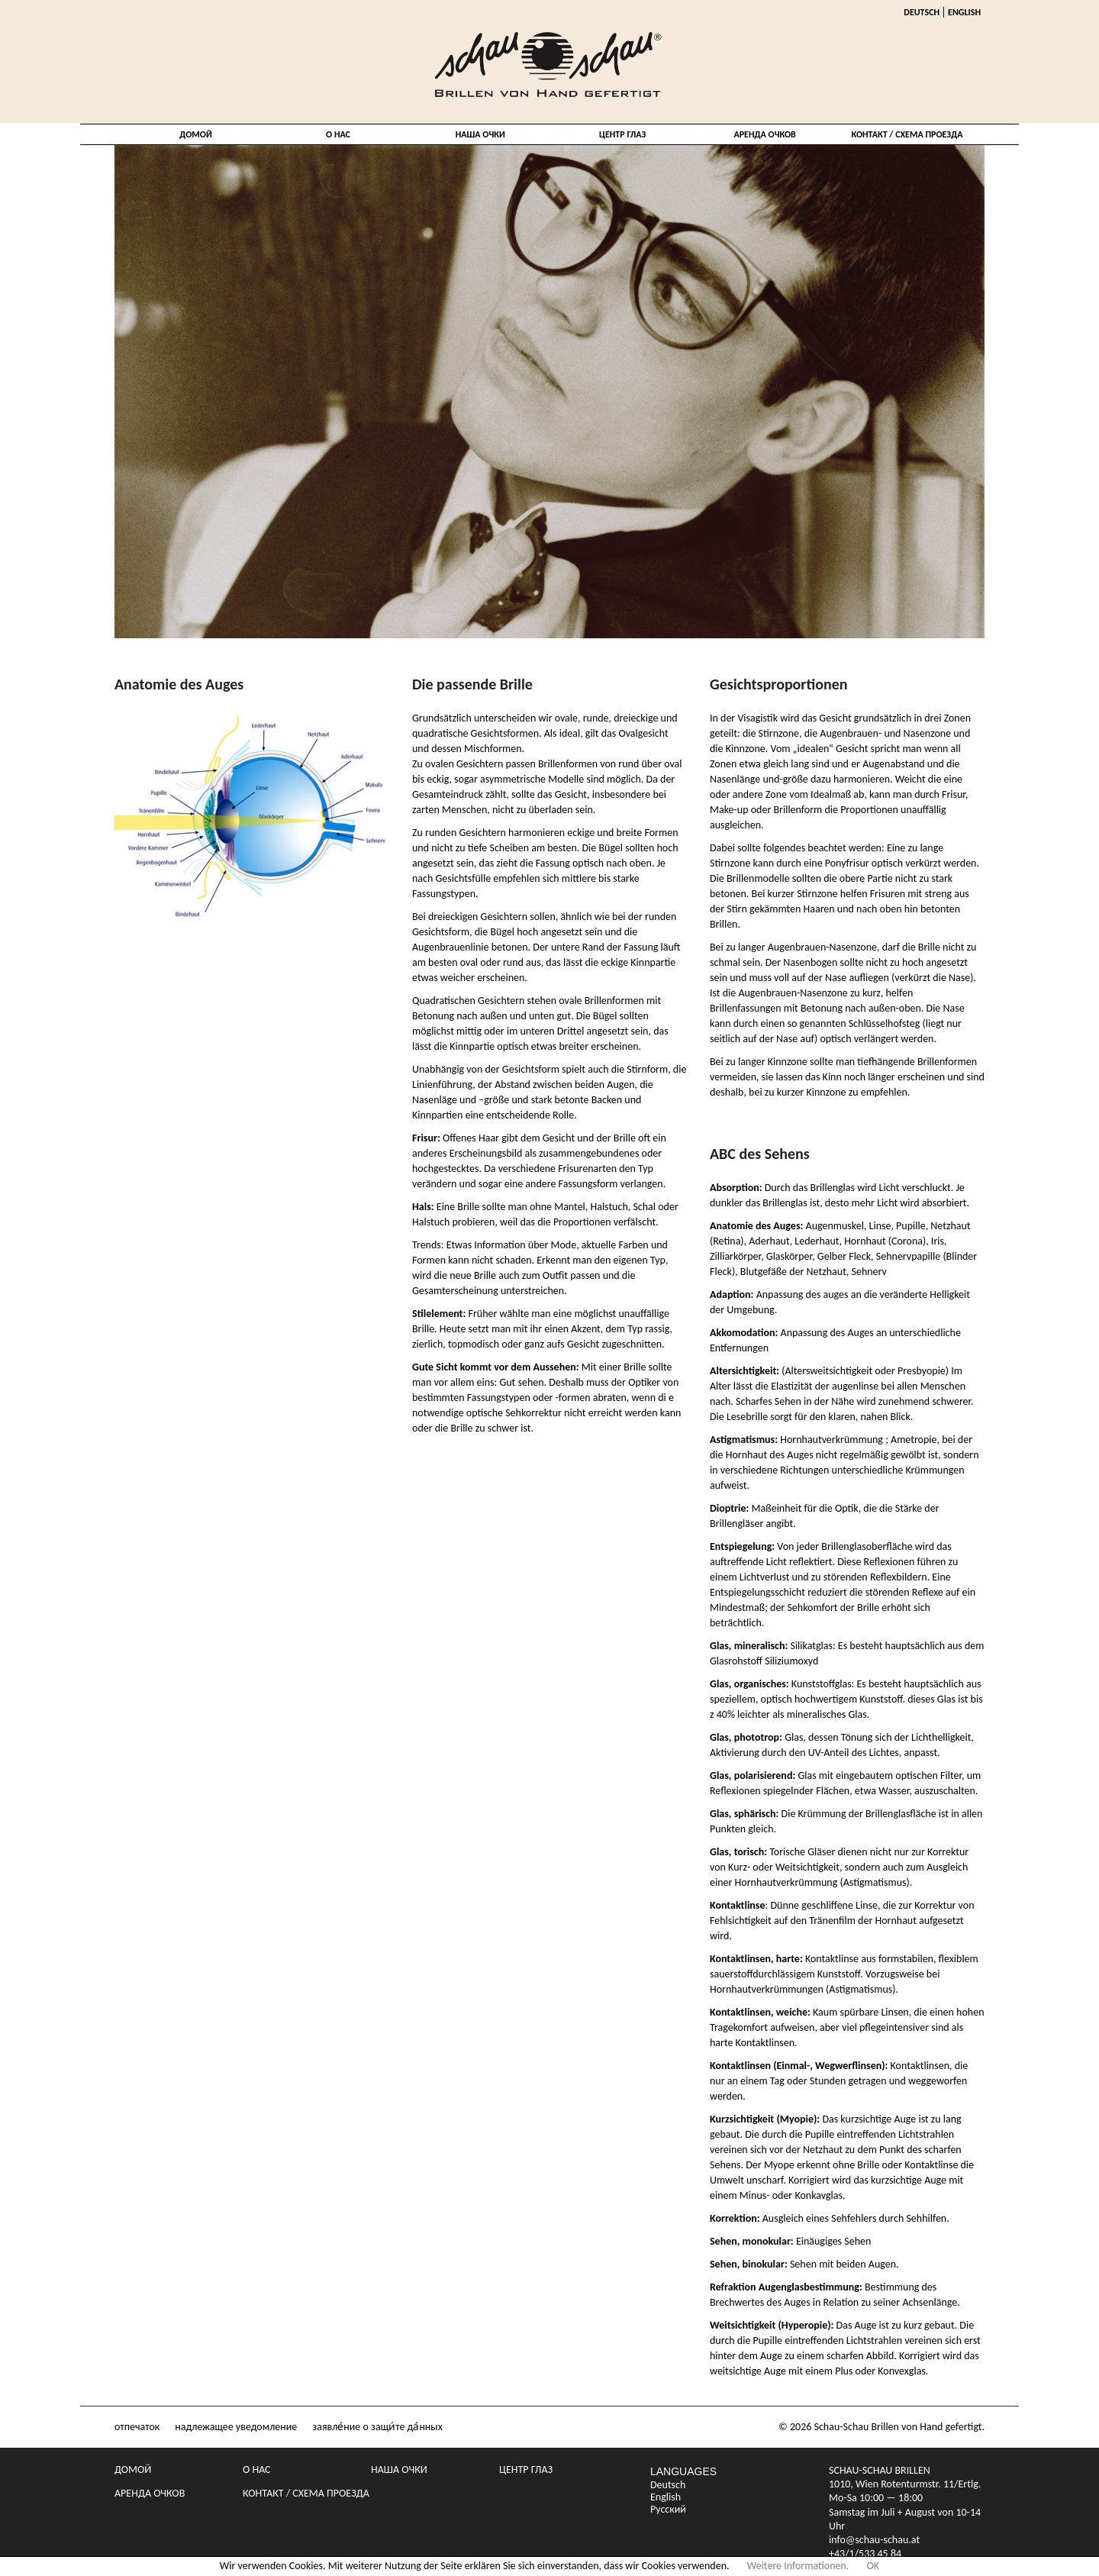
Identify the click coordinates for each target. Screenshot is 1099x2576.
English (964, 12)
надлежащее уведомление (236, 2426)
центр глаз (622, 134)
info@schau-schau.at (874, 2539)
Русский (668, 2509)
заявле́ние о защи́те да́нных (377, 2426)
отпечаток (137, 2426)
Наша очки (480, 134)
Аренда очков (764, 134)
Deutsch (921, 12)
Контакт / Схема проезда (906, 134)
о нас (338, 134)
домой (195, 134)
